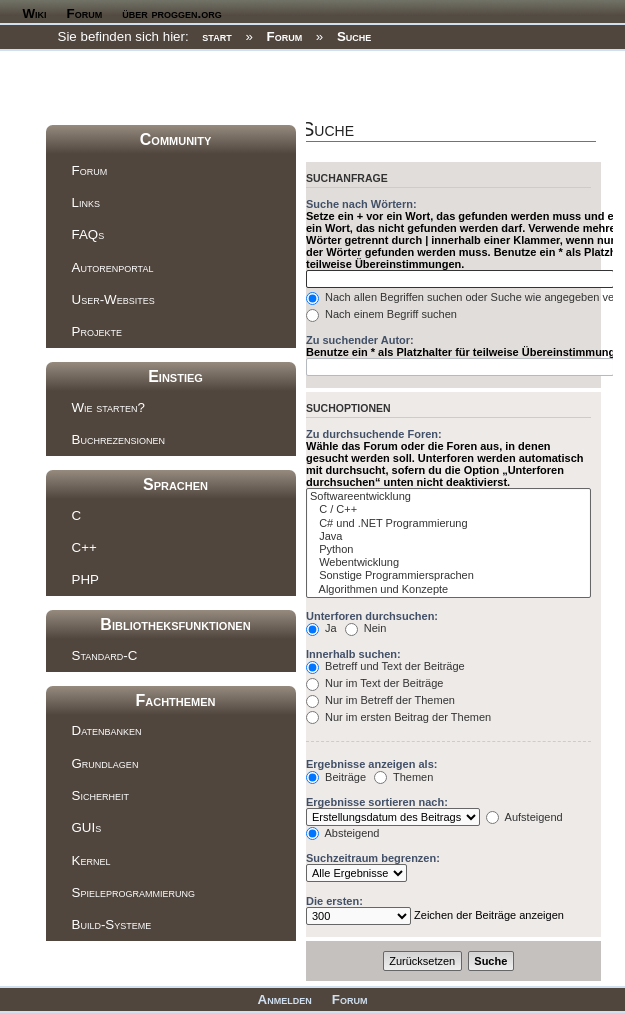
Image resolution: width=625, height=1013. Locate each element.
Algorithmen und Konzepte (448, 589)
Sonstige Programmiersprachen (448, 575)
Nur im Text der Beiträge (374, 683)
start (216, 36)
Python (448, 549)
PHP (85, 579)
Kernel (91, 860)
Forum (85, 13)
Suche (354, 36)
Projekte (97, 331)
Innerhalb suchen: (353, 654)
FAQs (88, 234)
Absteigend (343, 833)
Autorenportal (113, 267)
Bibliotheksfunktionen (175, 624)
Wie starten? (108, 407)
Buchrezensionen (118, 439)
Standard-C (105, 655)
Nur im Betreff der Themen (380, 700)
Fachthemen (175, 700)
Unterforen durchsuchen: (372, 616)
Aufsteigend (524, 817)
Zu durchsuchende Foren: (374, 434)
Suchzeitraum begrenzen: (373, 858)
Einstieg (175, 376)
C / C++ (448, 509)
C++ (84, 547)
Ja (321, 628)
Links (86, 202)
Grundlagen (105, 763)
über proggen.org (171, 13)
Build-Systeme (112, 924)
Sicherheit (100, 795)
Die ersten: (334, 901)
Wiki (35, 13)
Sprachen (175, 484)
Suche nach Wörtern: (361, 204)
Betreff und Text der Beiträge (385, 666)
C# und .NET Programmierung (448, 523)
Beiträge (336, 777)
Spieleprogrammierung (133, 892)
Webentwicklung (448, 562)
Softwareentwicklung (448, 496)
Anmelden (285, 999)
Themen (403, 777)
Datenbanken (107, 730)
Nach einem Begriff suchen (381, 314)
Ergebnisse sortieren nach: (377, 802)
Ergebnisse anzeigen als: (371, 764)
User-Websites (113, 299)
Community (175, 139)
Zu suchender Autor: (360, 340)
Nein (366, 628)
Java (448, 536)
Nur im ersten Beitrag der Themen (398, 717)
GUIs (87, 827)
